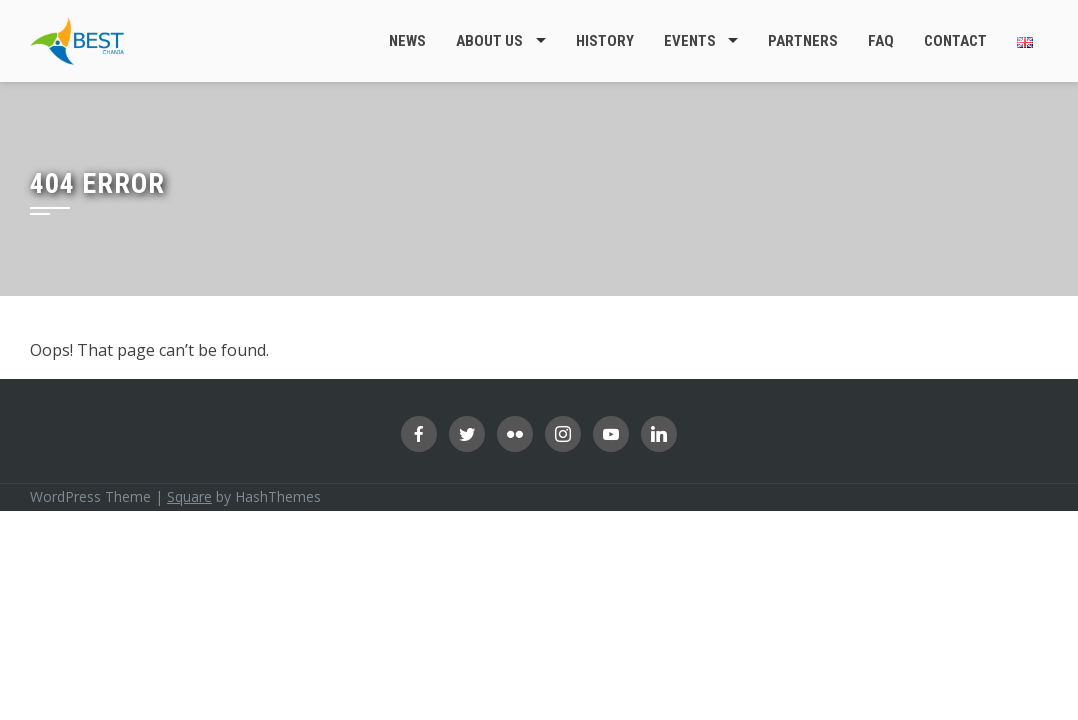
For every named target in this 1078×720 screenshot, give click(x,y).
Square (189, 496)
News (407, 41)
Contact (955, 41)
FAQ (881, 41)
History (605, 41)
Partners (803, 41)
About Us (489, 41)
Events (690, 41)
